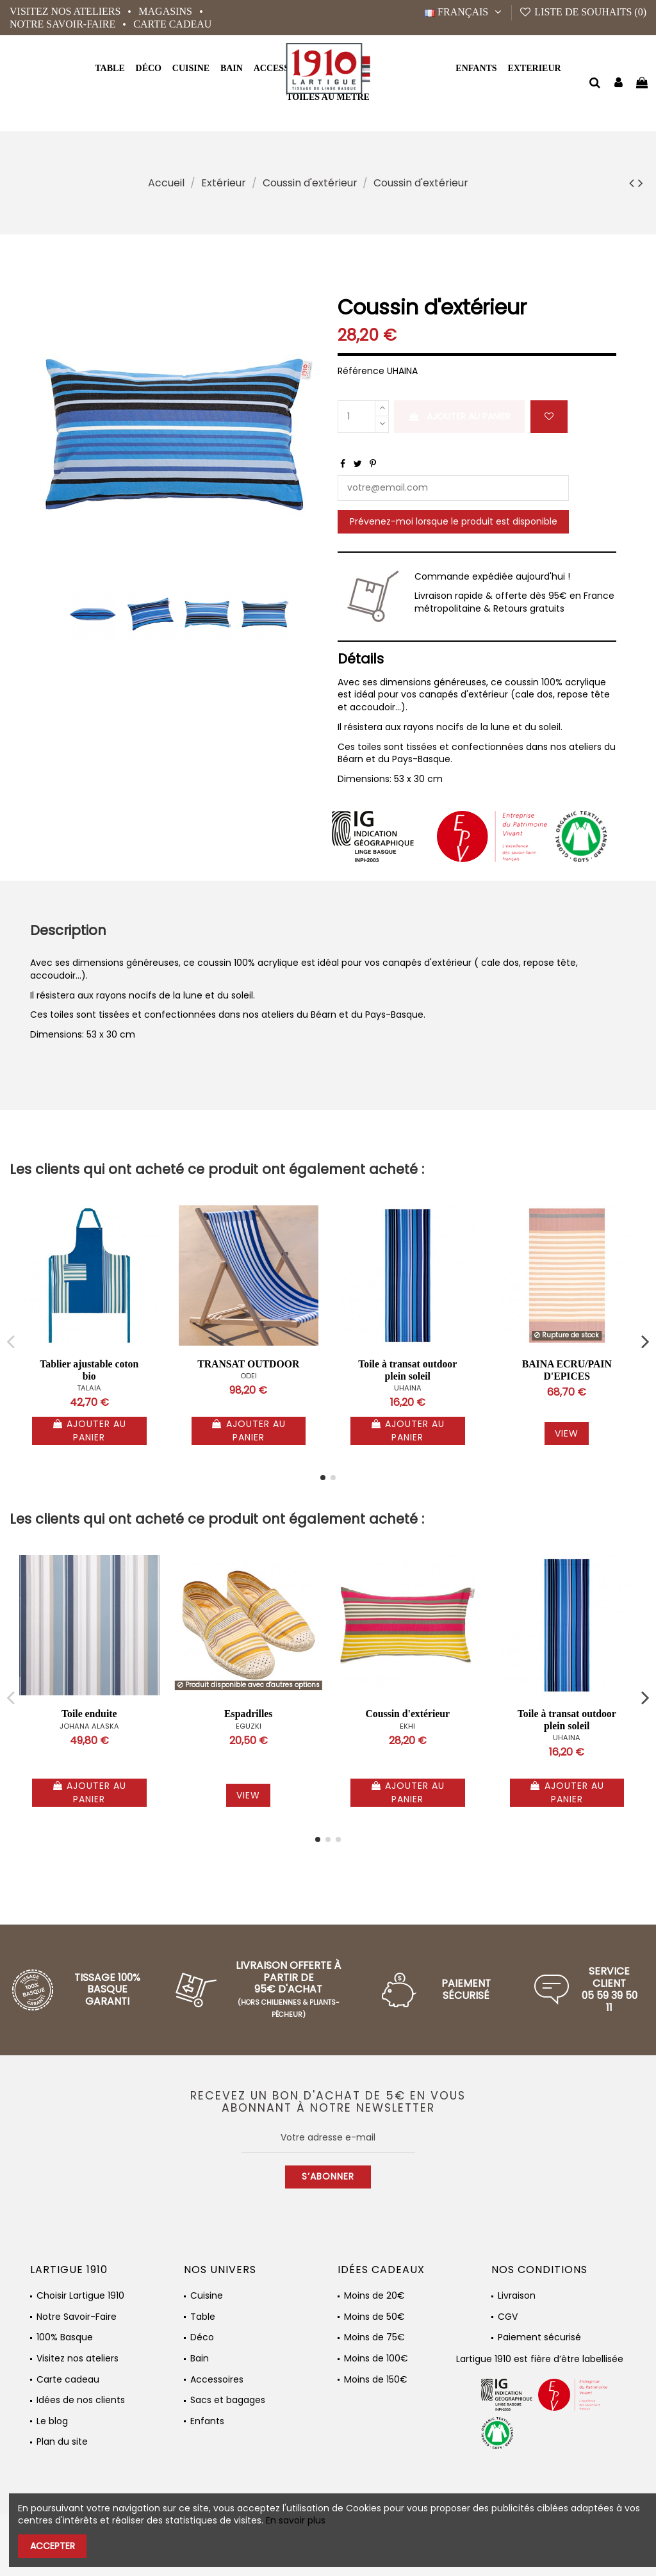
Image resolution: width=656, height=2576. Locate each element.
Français (464, 11)
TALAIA (89, 1388)
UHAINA (408, 1388)
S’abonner (328, 2176)
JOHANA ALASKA (89, 1726)
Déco (202, 2337)
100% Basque (65, 2337)
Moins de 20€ (374, 2296)
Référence (361, 371)
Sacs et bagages (227, 2400)
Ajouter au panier (459, 416)
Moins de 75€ (374, 2337)
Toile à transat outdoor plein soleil (407, 1370)
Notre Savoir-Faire (64, 24)
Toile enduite (89, 1713)
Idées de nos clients (81, 2400)
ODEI (248, 1376)
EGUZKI (248, 1726)
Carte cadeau (172, 24)
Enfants (207, 2421)
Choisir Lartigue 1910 (80, 2296)
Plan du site (62, 2442)
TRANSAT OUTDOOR (248, 1363)
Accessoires (216, 2380)
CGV (508, 2317)
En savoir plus (295, 2520)
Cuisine (206, 2296)
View (566, 1433)
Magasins (166, 11)
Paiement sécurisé (539, 2337)
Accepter (52, 2545)
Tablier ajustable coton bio (89, 1370)
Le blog (52, 2421)
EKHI (407, 1726)
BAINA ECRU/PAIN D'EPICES (567, 1370)
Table (202, 2317)
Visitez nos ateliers (66, 11)
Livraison (517, 2296)
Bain (199, 2358)
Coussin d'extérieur (407, 1713)
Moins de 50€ (374, 2317)
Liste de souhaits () (582, 11)
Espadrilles (248, 1713)
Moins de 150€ (375, 2380)
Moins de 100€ (376, 2358)
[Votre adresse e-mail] (328, 2138)
